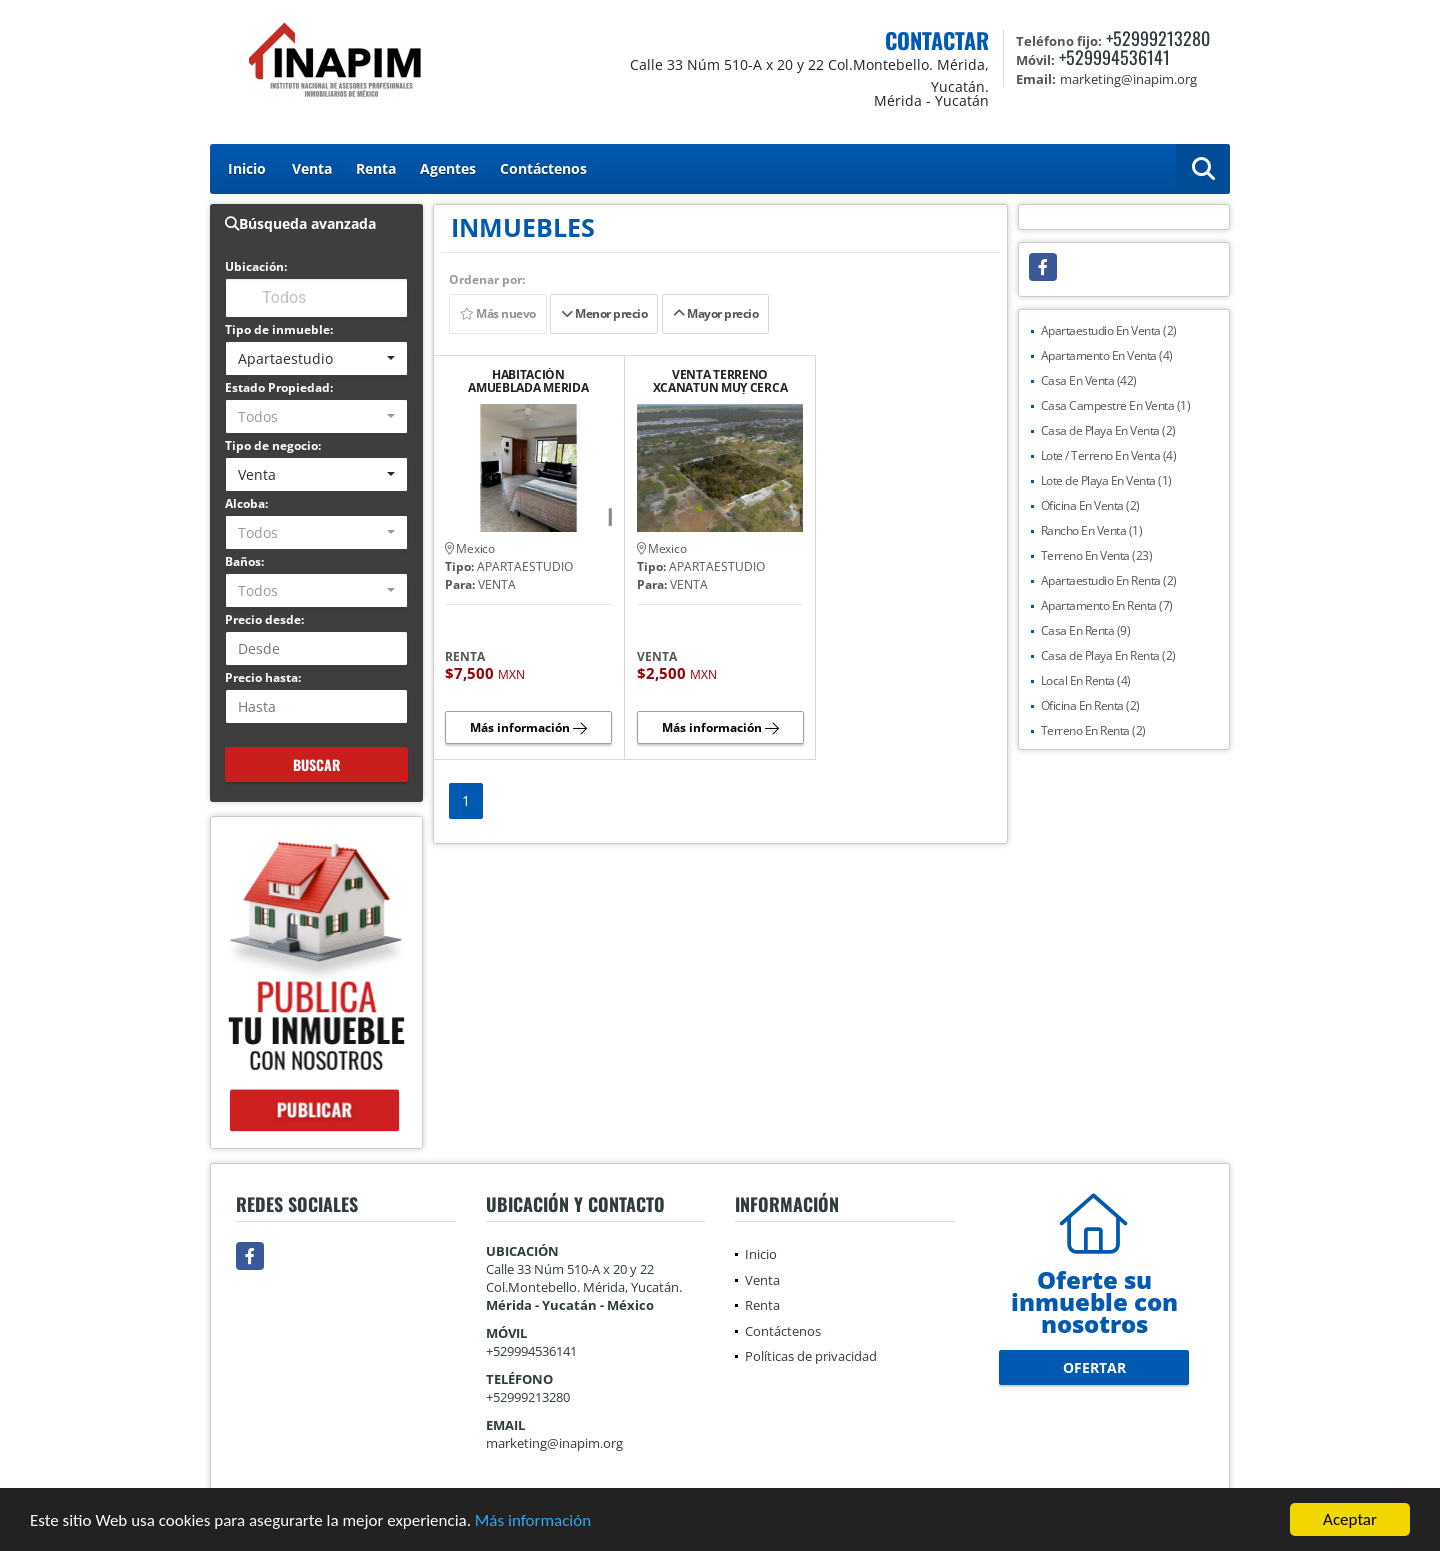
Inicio (247, 168)
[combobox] (316, 358)
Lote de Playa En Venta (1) (1106, 480)
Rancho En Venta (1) (1092, 530)
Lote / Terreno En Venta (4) (1109, 455)
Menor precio (604, 313)
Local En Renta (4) (1086, 680)
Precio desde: (264, 619)
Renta (376, 168)
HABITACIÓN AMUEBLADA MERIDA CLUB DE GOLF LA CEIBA (528, 381)
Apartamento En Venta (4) (1107, 355)
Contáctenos (543, 168)
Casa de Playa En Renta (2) (1108, 655)
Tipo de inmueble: (279, 329)
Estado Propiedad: (279, 387)
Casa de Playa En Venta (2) (1108, 430)
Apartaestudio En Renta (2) (1109, 580)
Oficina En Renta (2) (1090, 705)
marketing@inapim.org (554, 1443)
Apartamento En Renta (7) (1107, 605)
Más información (533, 1521)
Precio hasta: (263, 677)
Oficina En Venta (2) (1090, 505)
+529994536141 (1114, 57)
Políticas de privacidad (811, 1356)
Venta (312, 168)
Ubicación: (256, 266)
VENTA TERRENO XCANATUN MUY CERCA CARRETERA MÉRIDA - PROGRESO (720, 381)
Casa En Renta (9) (1086, 630)
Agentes (448, 168)
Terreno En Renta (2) (1093, 730)
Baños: (244, 561)
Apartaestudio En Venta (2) (1109, 330)
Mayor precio (715, 313)
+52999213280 (1158, 38)
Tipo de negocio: (273, 445)
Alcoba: (246, 503)
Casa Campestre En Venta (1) (1116, 405)
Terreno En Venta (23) (1097, 555)
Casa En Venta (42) (1089, 380)
